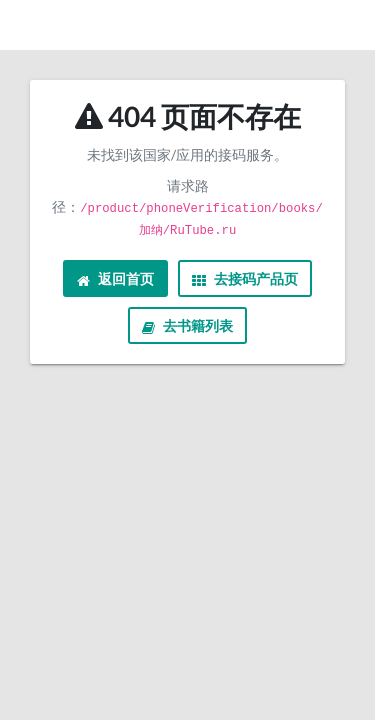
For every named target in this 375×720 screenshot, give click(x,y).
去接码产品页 (245, 278)
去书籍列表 (187, 325)
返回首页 (115, 278)
